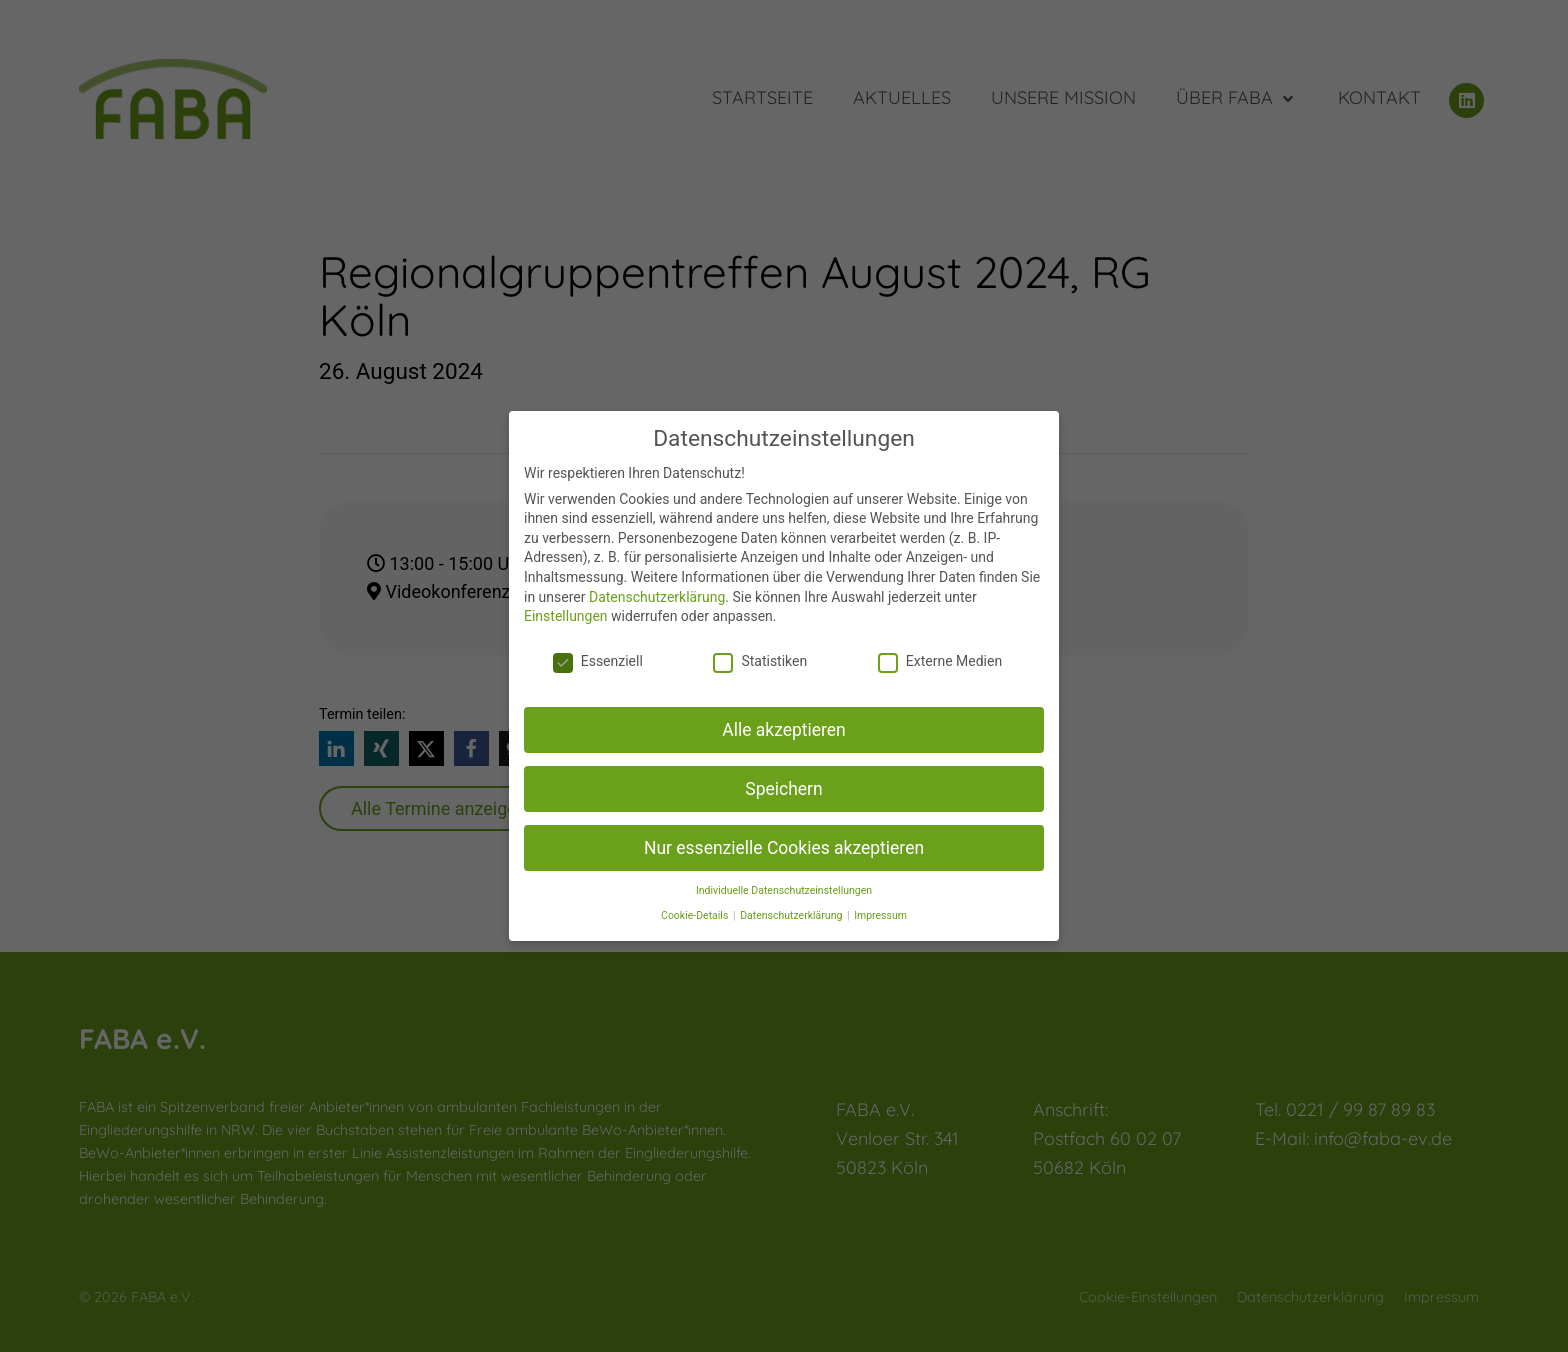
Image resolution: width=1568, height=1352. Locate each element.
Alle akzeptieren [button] (784, 730)
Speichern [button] (783, 789)
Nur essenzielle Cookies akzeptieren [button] (784, 848)
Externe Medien (940, 661)
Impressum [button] (880, 915)
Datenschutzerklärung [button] (792, 915)
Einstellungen (566, 616)
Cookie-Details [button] (696, 915)
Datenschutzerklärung (657, 597)
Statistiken (760, 661)
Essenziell (598, 661)
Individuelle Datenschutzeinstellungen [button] (784, 890)
